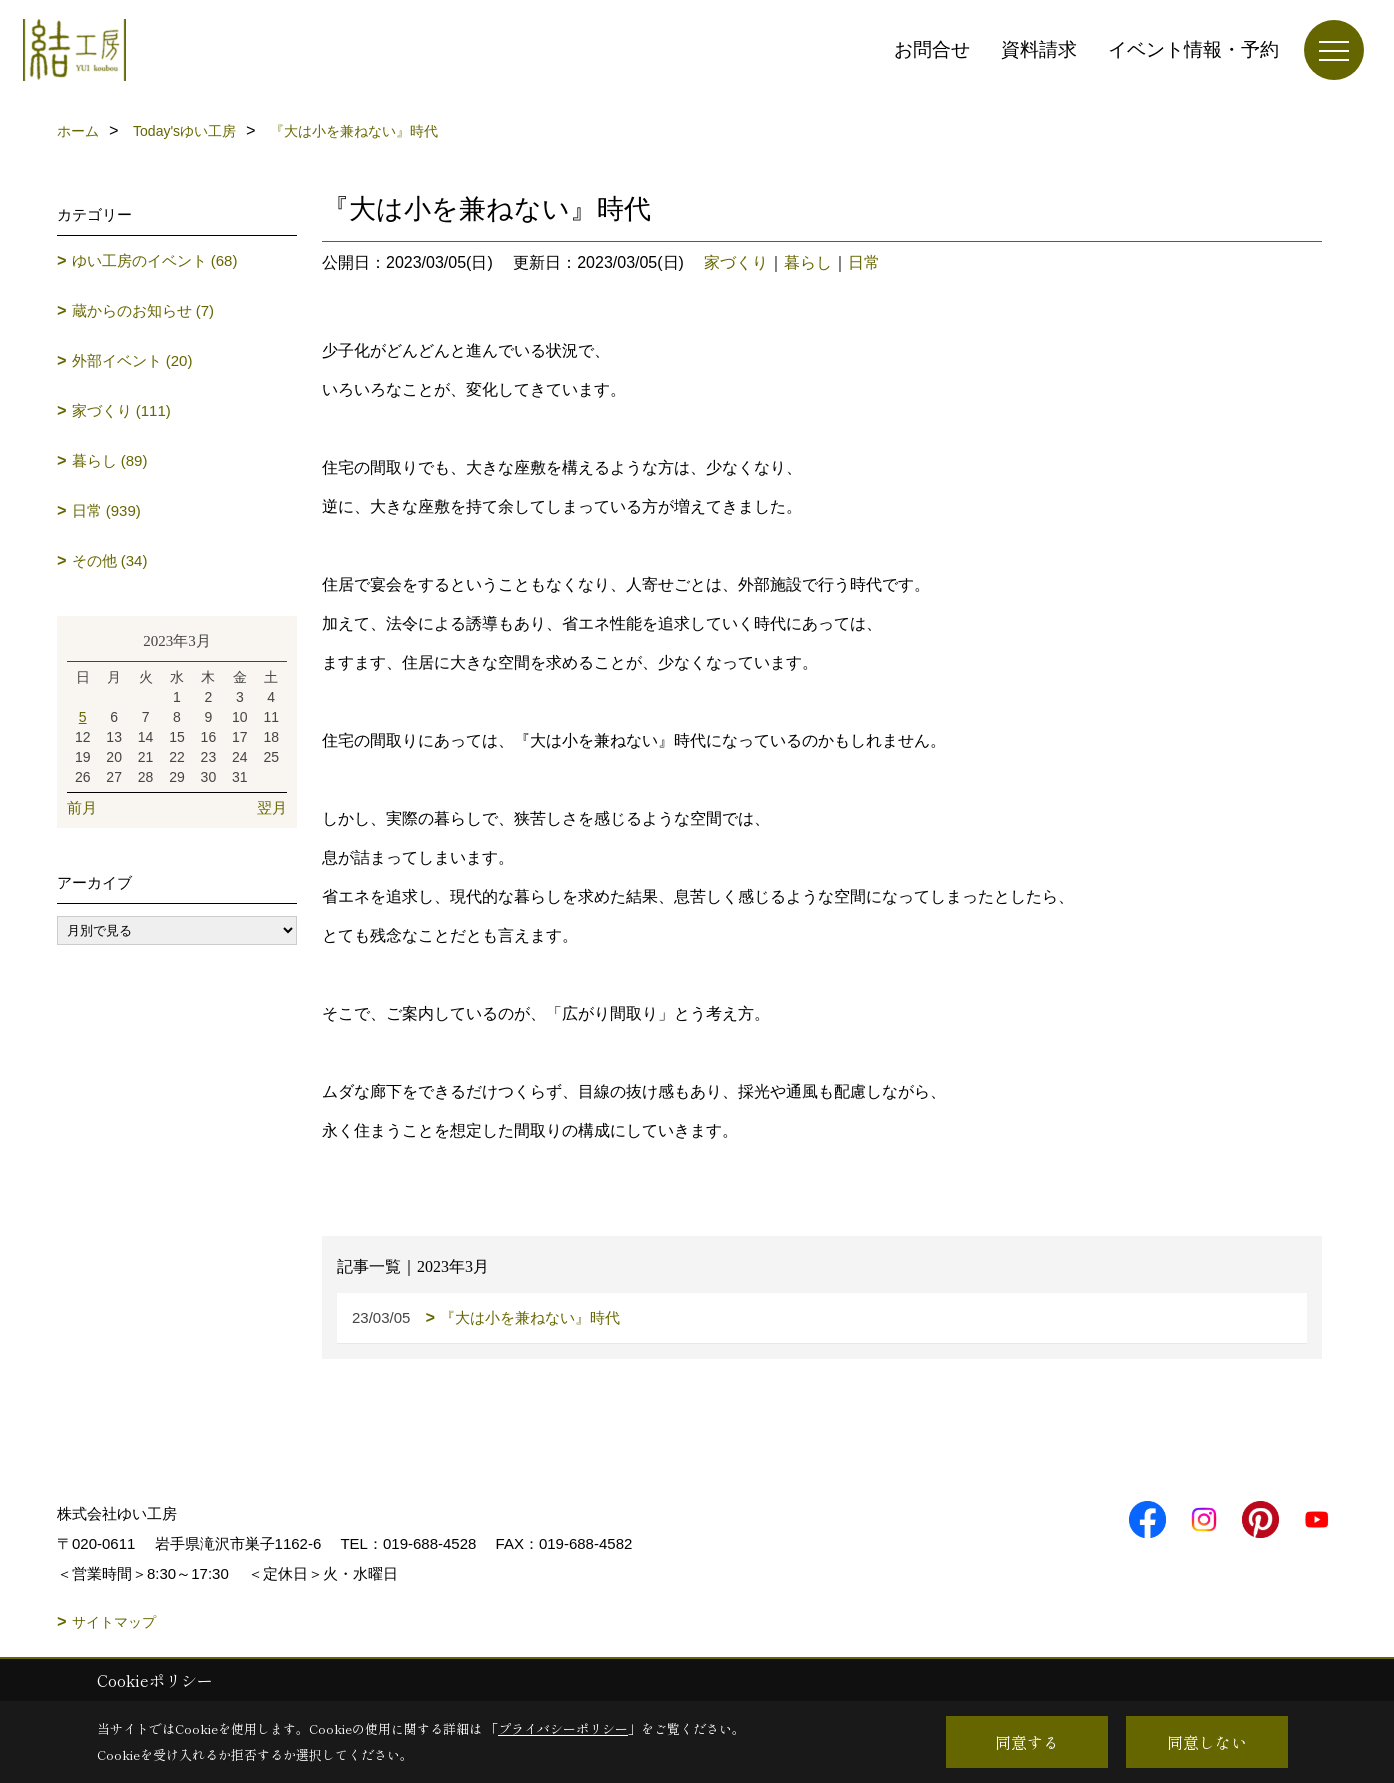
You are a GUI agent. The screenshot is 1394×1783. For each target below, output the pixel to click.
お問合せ (932, 49)
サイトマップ (114, 1622)
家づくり (736, 262)
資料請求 (1039, 49)
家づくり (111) (121, 410)
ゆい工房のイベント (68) (155, 260)
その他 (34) (110, 560)
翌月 (272, 807)
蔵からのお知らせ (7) (143, 310)
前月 (82, 807)
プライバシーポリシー (563, 1728)
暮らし (808, 262)
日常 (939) (106, 510)
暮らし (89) (110, 460)
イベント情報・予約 (1193, 49)
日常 (864, 262)
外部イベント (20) (132, 360)
